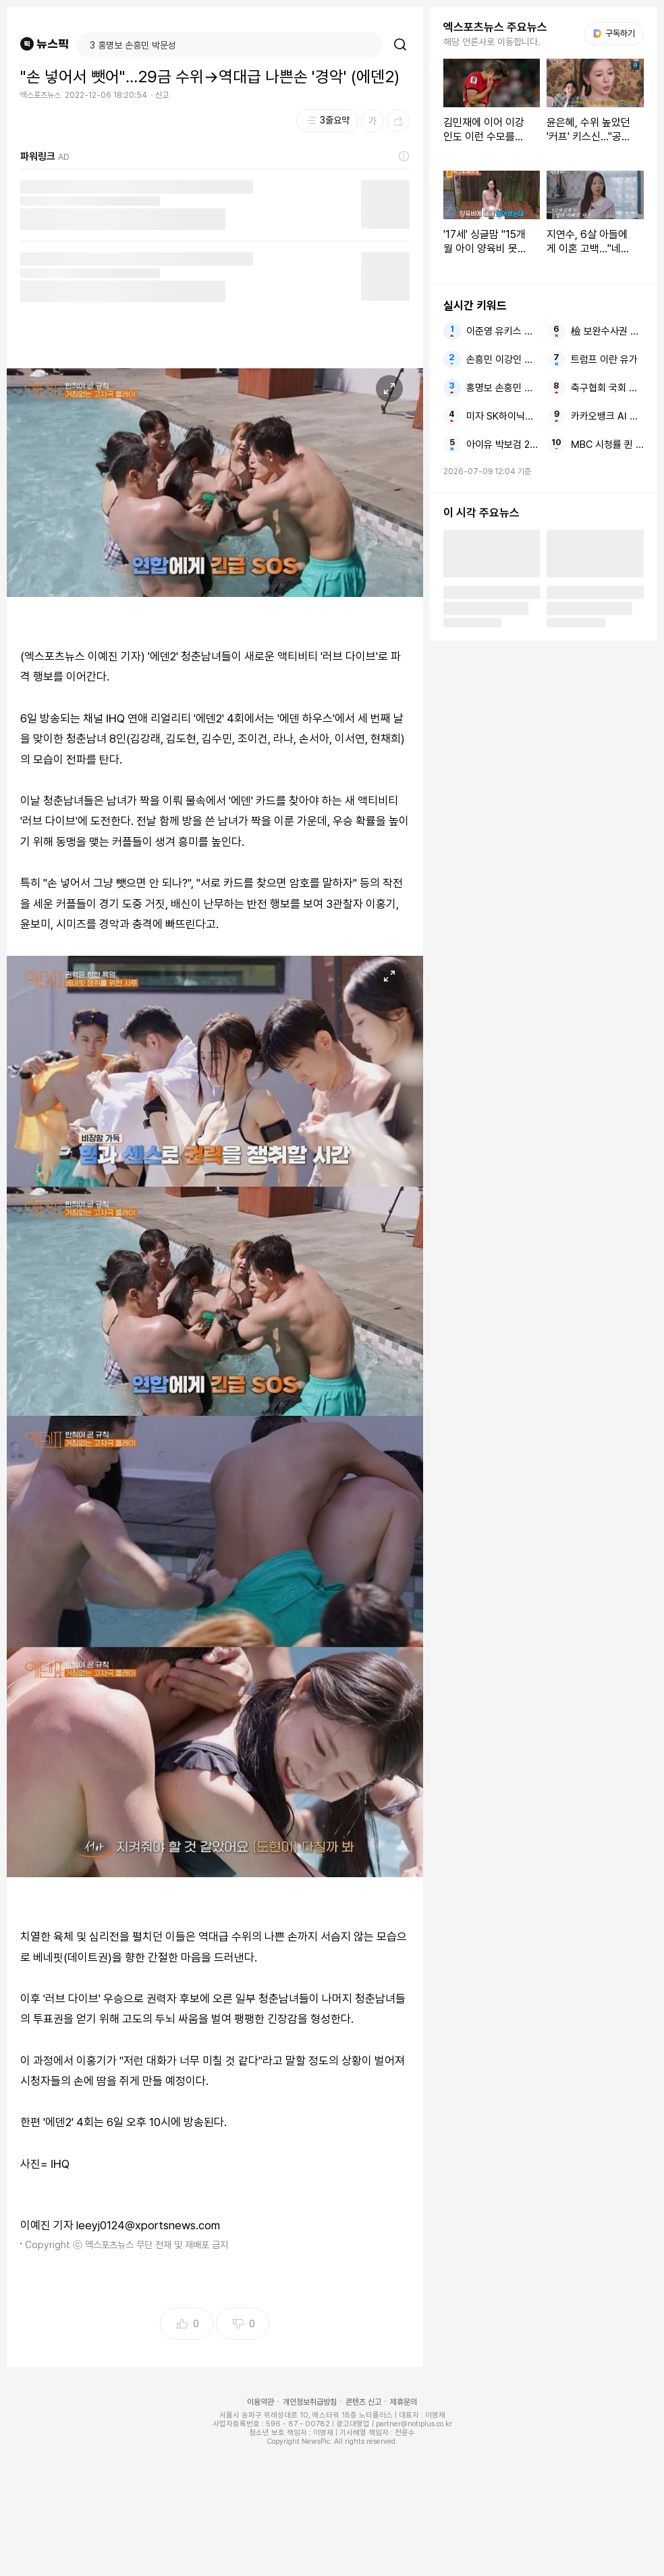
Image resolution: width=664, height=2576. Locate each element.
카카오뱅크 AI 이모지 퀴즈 (607, 416)
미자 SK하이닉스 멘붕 (502, 416)
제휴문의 (403, 2402)
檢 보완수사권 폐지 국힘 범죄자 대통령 (607, 331)
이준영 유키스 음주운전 (502, 331)
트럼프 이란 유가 (604, 359)
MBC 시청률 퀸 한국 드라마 (607, 444)
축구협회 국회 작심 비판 (607, 388)
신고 (162, 95)
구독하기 (614, 33)
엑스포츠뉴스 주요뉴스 (495, 27)
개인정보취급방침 (310, 2402)
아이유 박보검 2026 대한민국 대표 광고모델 (502, 444)
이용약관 (260, 2402)
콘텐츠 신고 (363, 2402)
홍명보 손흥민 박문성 (502, 388)
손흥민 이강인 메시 (502, 359)
